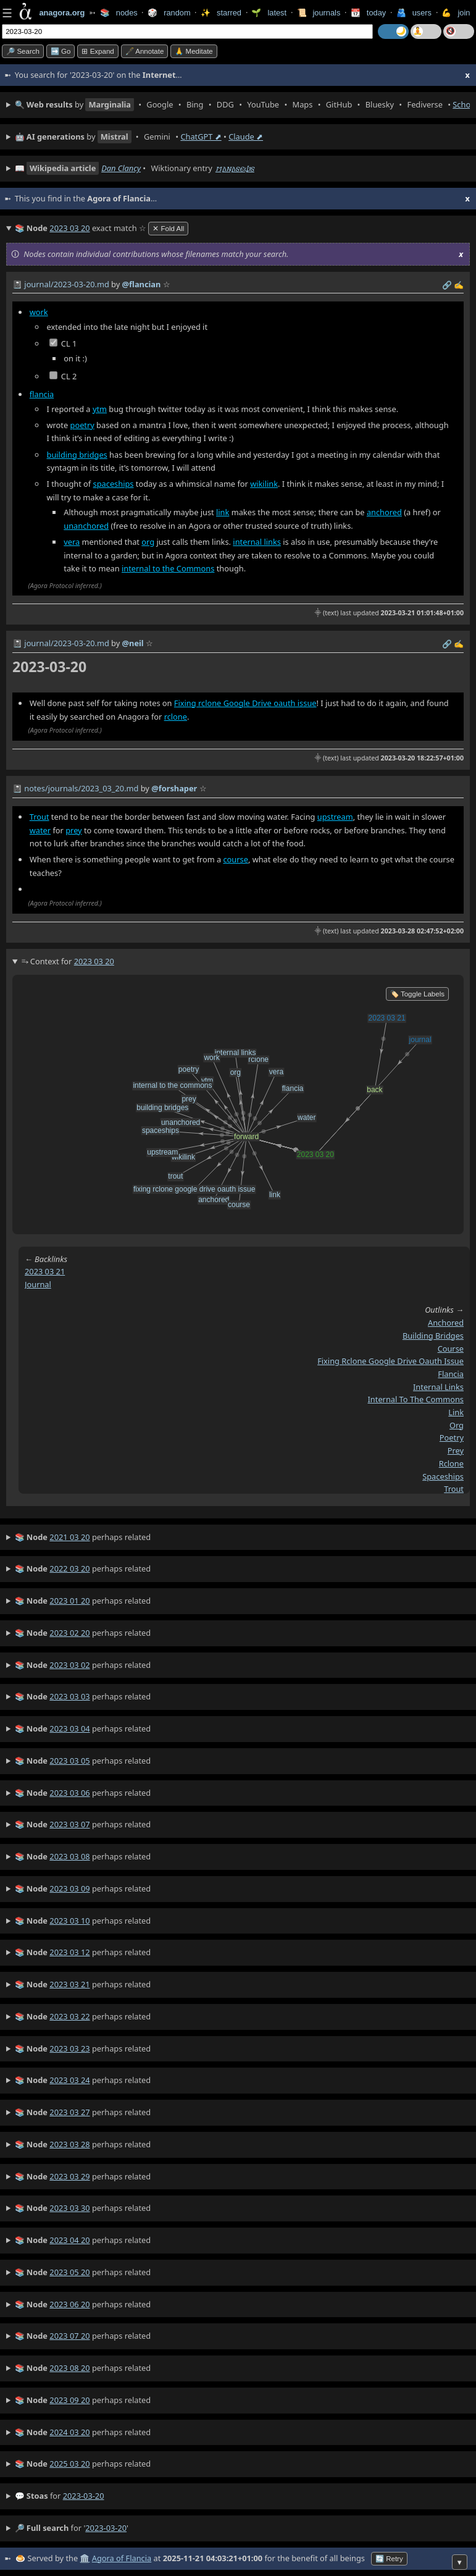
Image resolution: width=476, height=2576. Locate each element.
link (222, 512)
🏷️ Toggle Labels (417, 994)
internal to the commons (416, 1399)
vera (72, 541)
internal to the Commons (168, 568)
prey (73, 830)
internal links (257, 541)
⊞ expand (97, 51)
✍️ (459, 284)
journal (38, 1284)
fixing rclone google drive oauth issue (390, 1360)
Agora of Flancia (121, 2558)
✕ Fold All (168, 228)
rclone (175, 716)
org (147, 541)
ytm (100, 409)
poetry (82, 425)
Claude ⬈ (245, 136)
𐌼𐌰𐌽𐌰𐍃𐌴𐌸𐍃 (234, 168)
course (235, 859)
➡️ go (61, 51)
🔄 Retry (389, 2558)
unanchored (86, 525)
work (39, 312)
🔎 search (23, 51)
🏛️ (85, 2558)
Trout (39, 816)
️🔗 (447, 284)
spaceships (113, 483)
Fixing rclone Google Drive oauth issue (245, 703)
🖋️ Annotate (144, 51)
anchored (384, 512)
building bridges (77, 454)
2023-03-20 (83, 2495)
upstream (335, 816)
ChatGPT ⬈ (200, 136)
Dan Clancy (121, 168)
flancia (42, 394)
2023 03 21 (45, 1271)
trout (454, 1488)
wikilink (264, 483)
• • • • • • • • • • (242, 104)
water (40, 830)
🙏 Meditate (193, 51)
